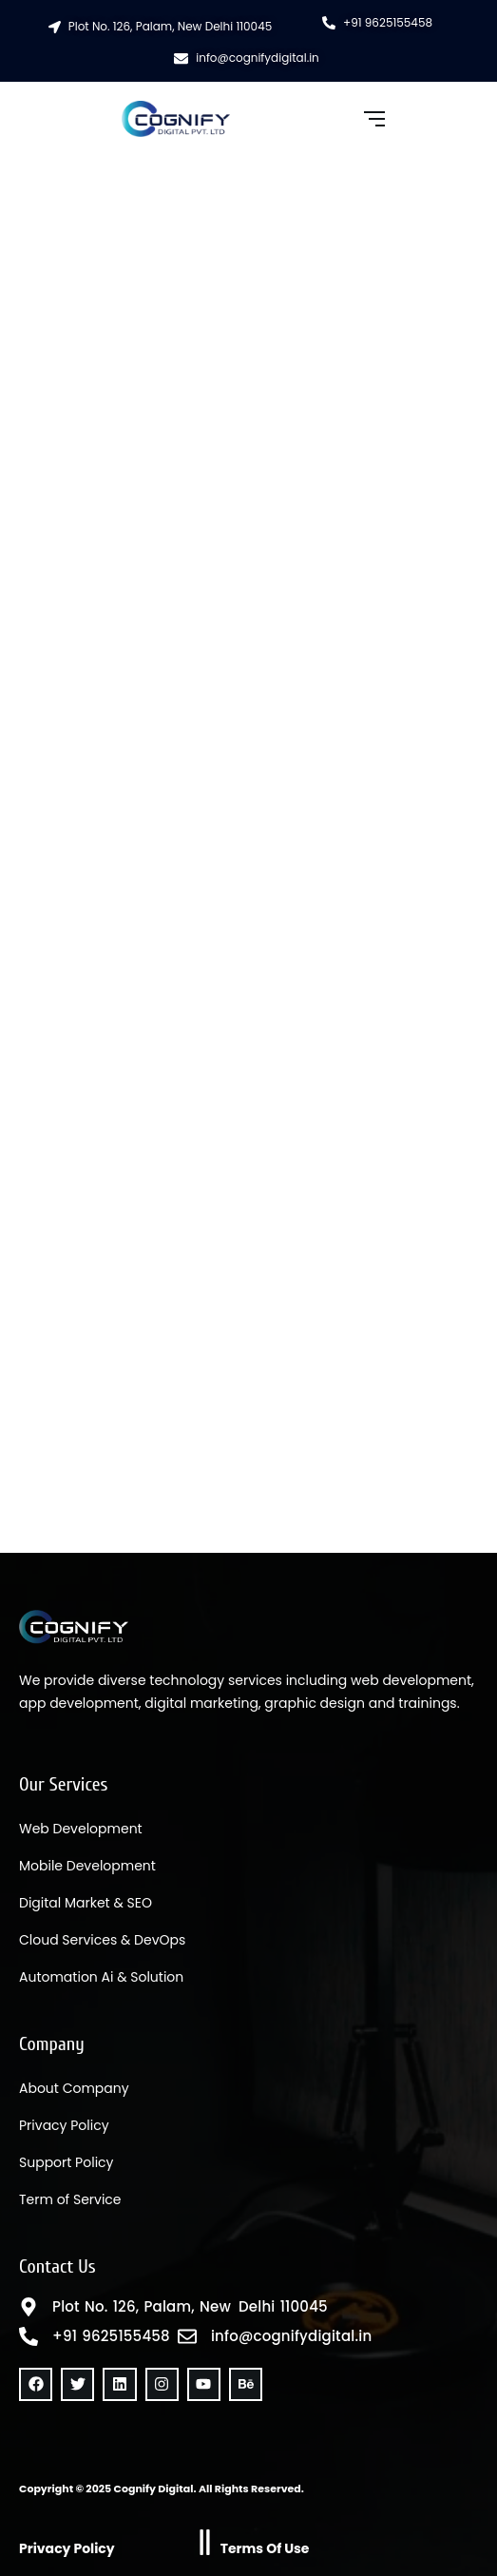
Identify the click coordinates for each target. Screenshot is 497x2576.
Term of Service (70, 2199)
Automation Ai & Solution (101, 1976)
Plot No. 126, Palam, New (141, 2306)
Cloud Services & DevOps (102, 1939)
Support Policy (66, 2162)
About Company (74, 2088)
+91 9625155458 (111, 2336)
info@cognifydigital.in (291, 2336)
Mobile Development (87, 1865)
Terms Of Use (265, 2548)
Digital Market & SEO (85, 1902)
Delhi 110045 (283, 2306)
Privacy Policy (64, 2125)
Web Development (81, 1828)
